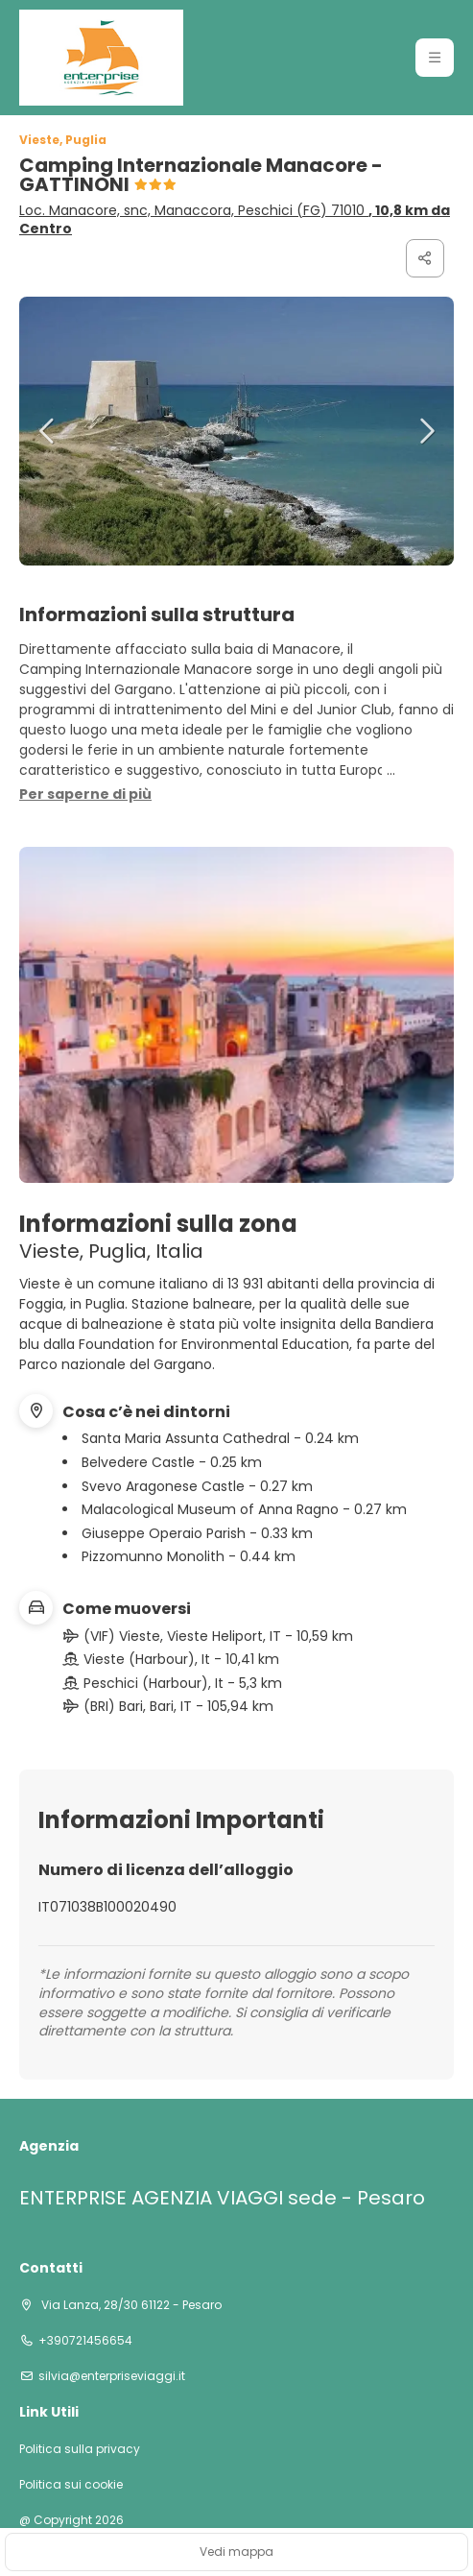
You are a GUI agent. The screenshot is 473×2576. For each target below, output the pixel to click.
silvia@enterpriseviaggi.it (111, 2376)
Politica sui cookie (71, 2484)
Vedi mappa (236, 2551)
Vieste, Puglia (62, 140)
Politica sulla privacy (79, 2449)
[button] (48, 431)
